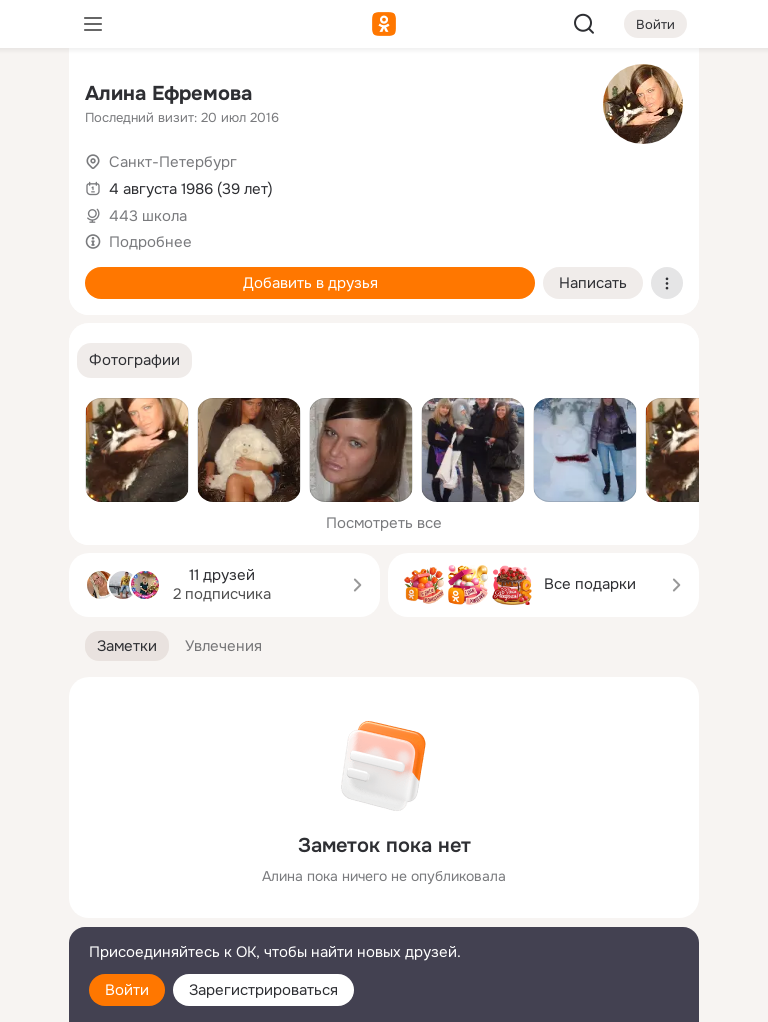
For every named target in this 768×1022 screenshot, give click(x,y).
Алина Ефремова (168, 93)
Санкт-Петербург (173, 162)
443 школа (148, 216)
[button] (134, 360)
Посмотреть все (384, 523)
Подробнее (150, 242)
